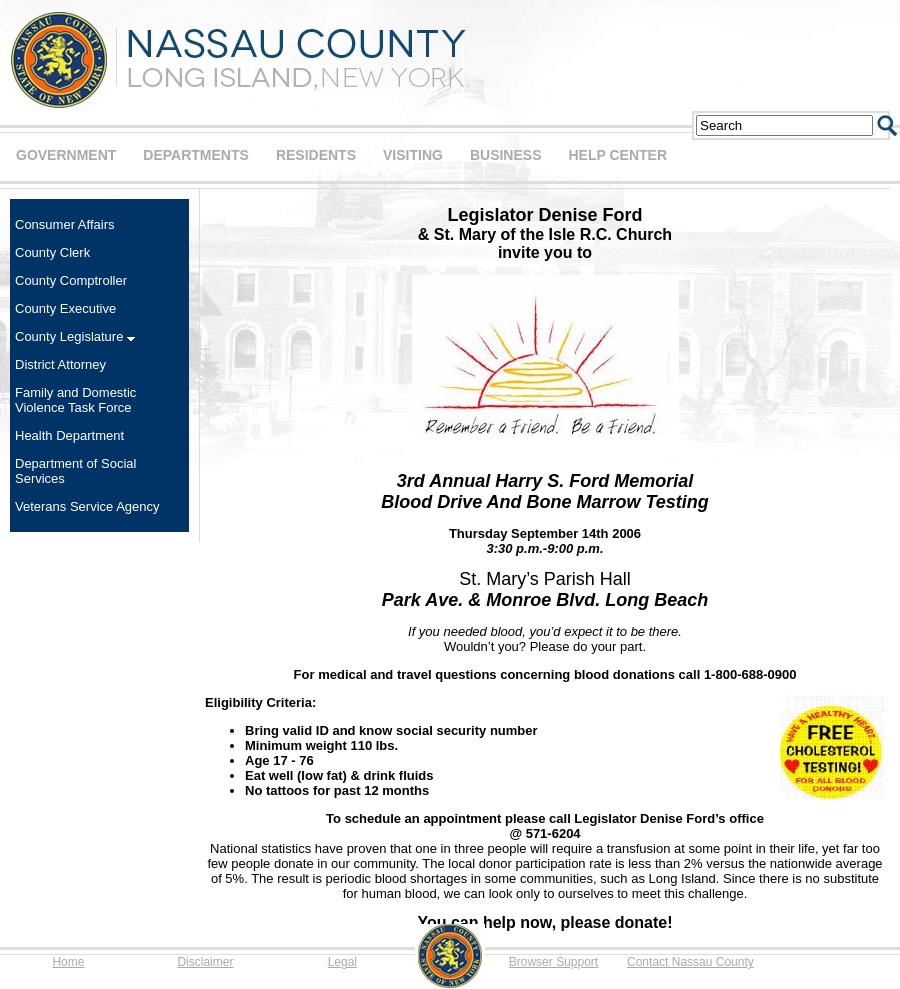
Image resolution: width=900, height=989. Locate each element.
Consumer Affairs (64, 224)
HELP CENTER (617, 155)
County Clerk (52, 252)
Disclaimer (205, 962)
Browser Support (553, 962)
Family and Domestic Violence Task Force (75, 400)
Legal (342, 962)
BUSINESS (506, 155)
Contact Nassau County (690, 962)
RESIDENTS (316, 155)
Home (68, 962)
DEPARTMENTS (196, 155)
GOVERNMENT (66, 155)
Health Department (69, 435)
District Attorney (60, 364)
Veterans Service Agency (87, 506)
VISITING (413, 155)
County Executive (65, 308)
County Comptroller (71, 280)
